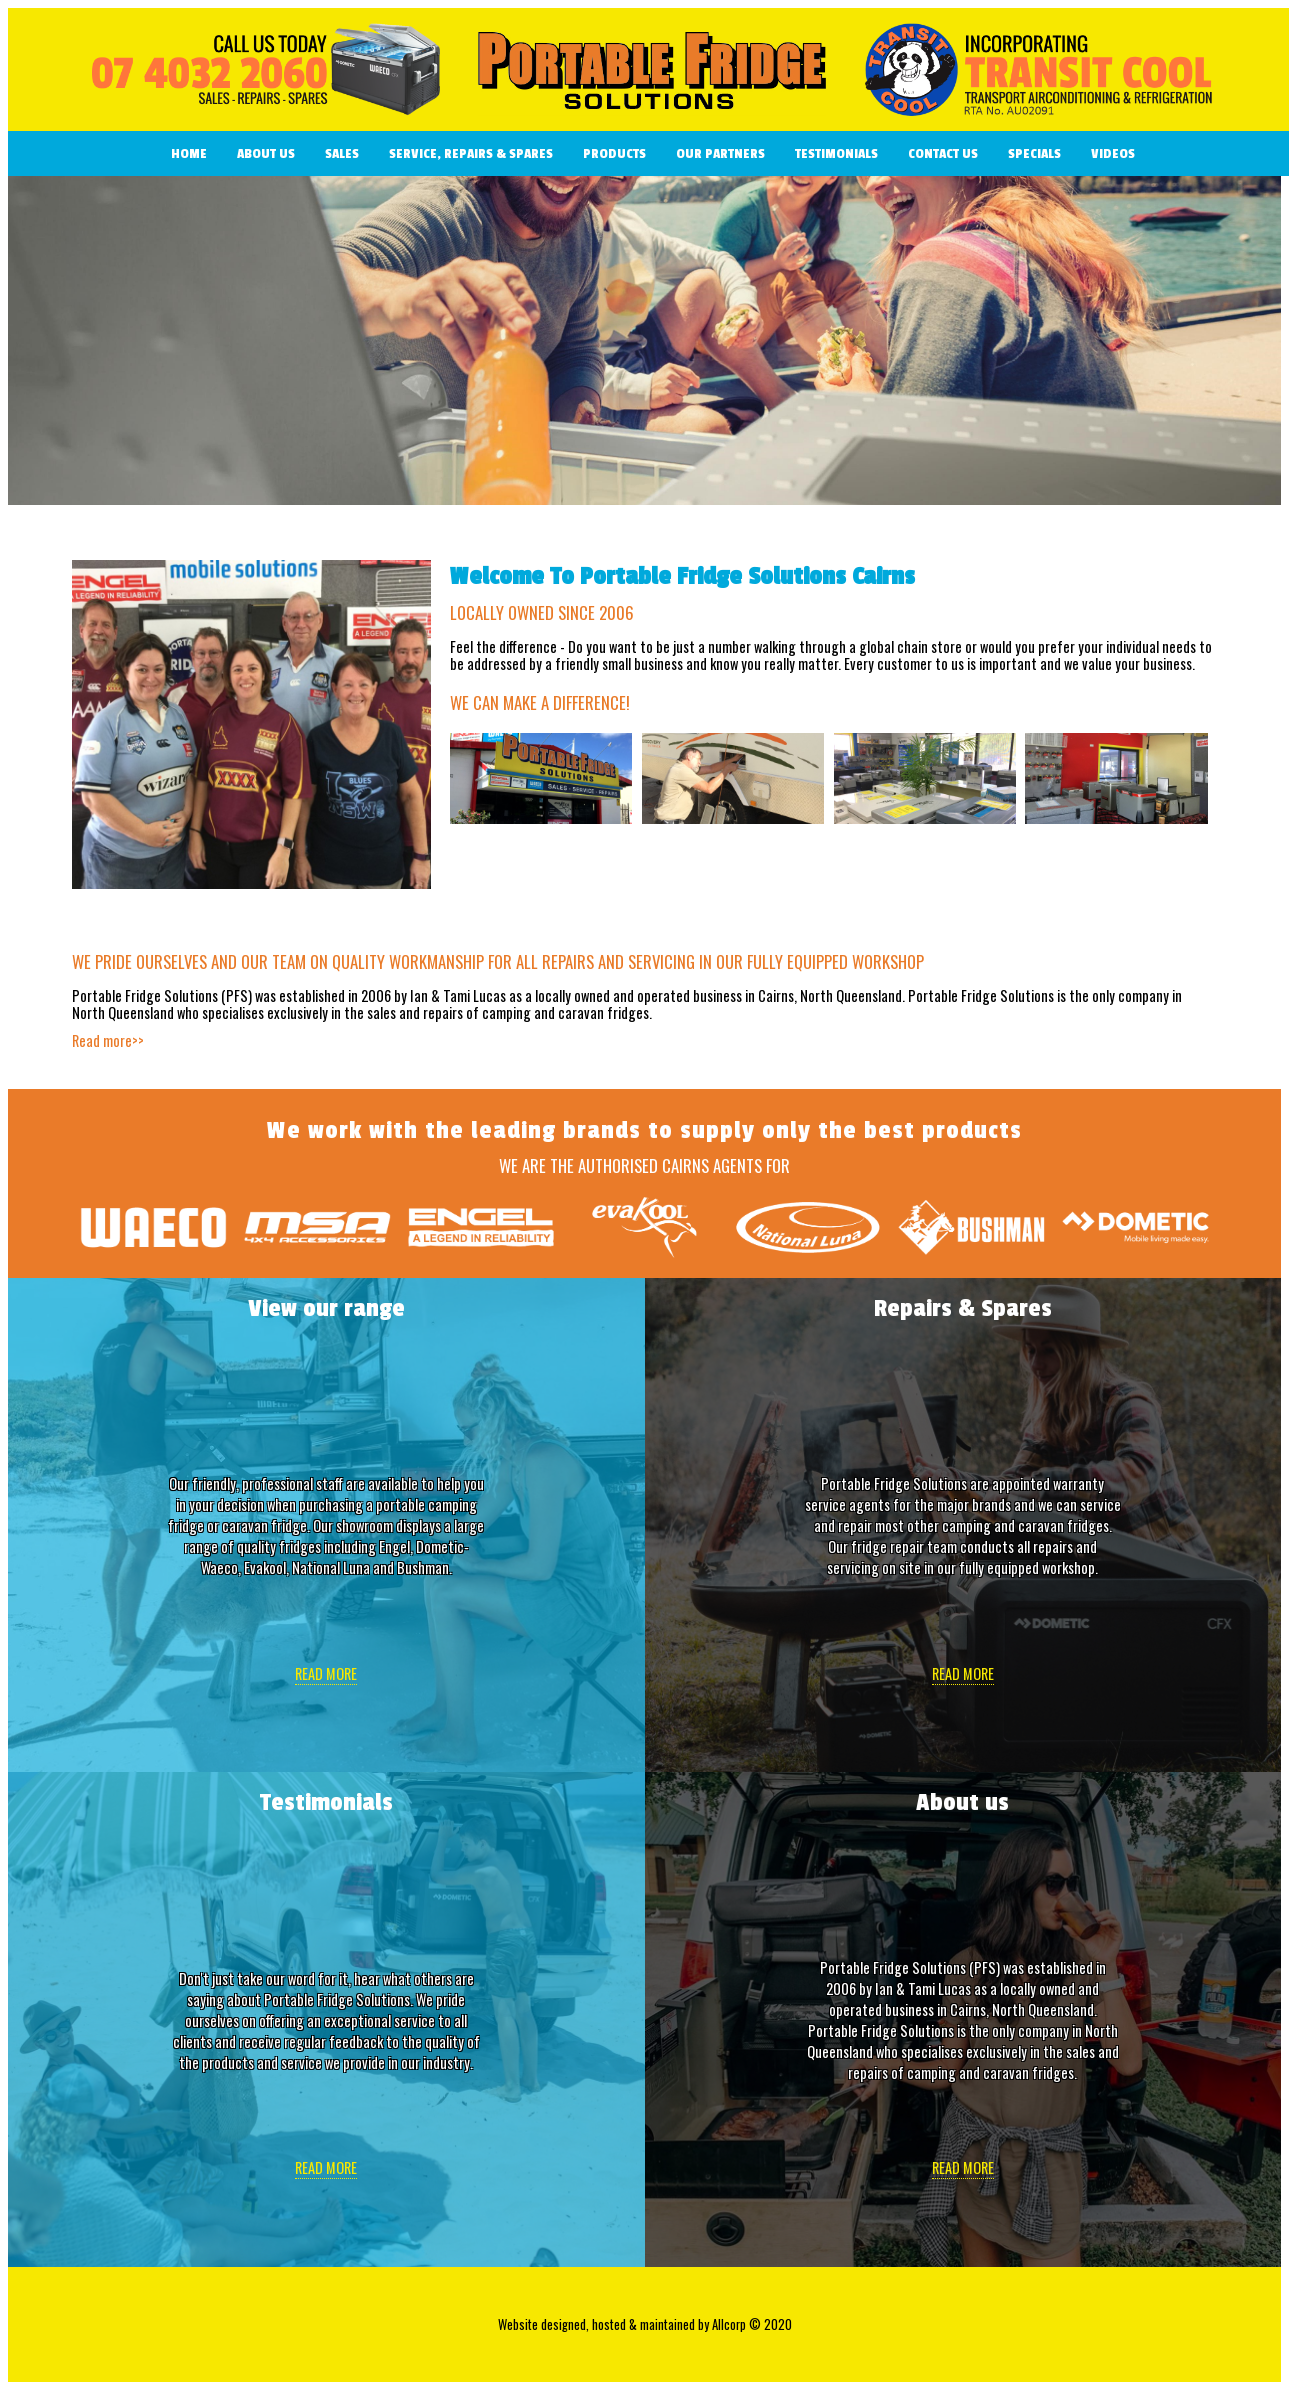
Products (614, 153)
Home (189, 153)
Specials (1034, 153)
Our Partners (720, 153)
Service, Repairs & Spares (471, 153)
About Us (266, 153)
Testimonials (836, 153)
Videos (1113, 153)
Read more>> (108, 1040)
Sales (342, 153)
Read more (326, 1673)
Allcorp (729, 2324)
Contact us (943, 153)
